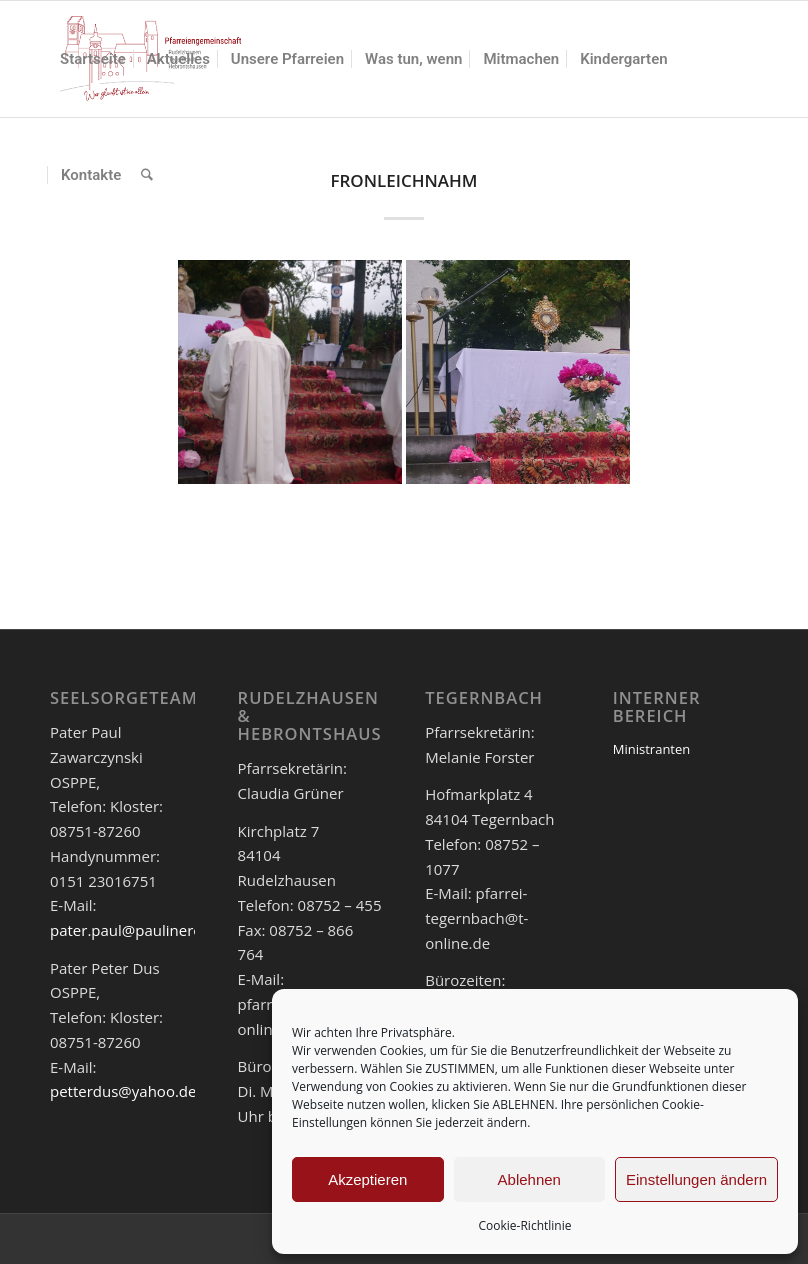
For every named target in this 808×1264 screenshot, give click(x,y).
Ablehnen (529, 1179)
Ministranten (651, 749)
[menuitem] (93, 59)
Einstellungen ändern (696, 1179)
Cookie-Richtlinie (525, 1225)
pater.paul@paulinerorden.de (153, 930)
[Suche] (147, 175)
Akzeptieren (367, 1179)
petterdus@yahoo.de (123, 1091)
